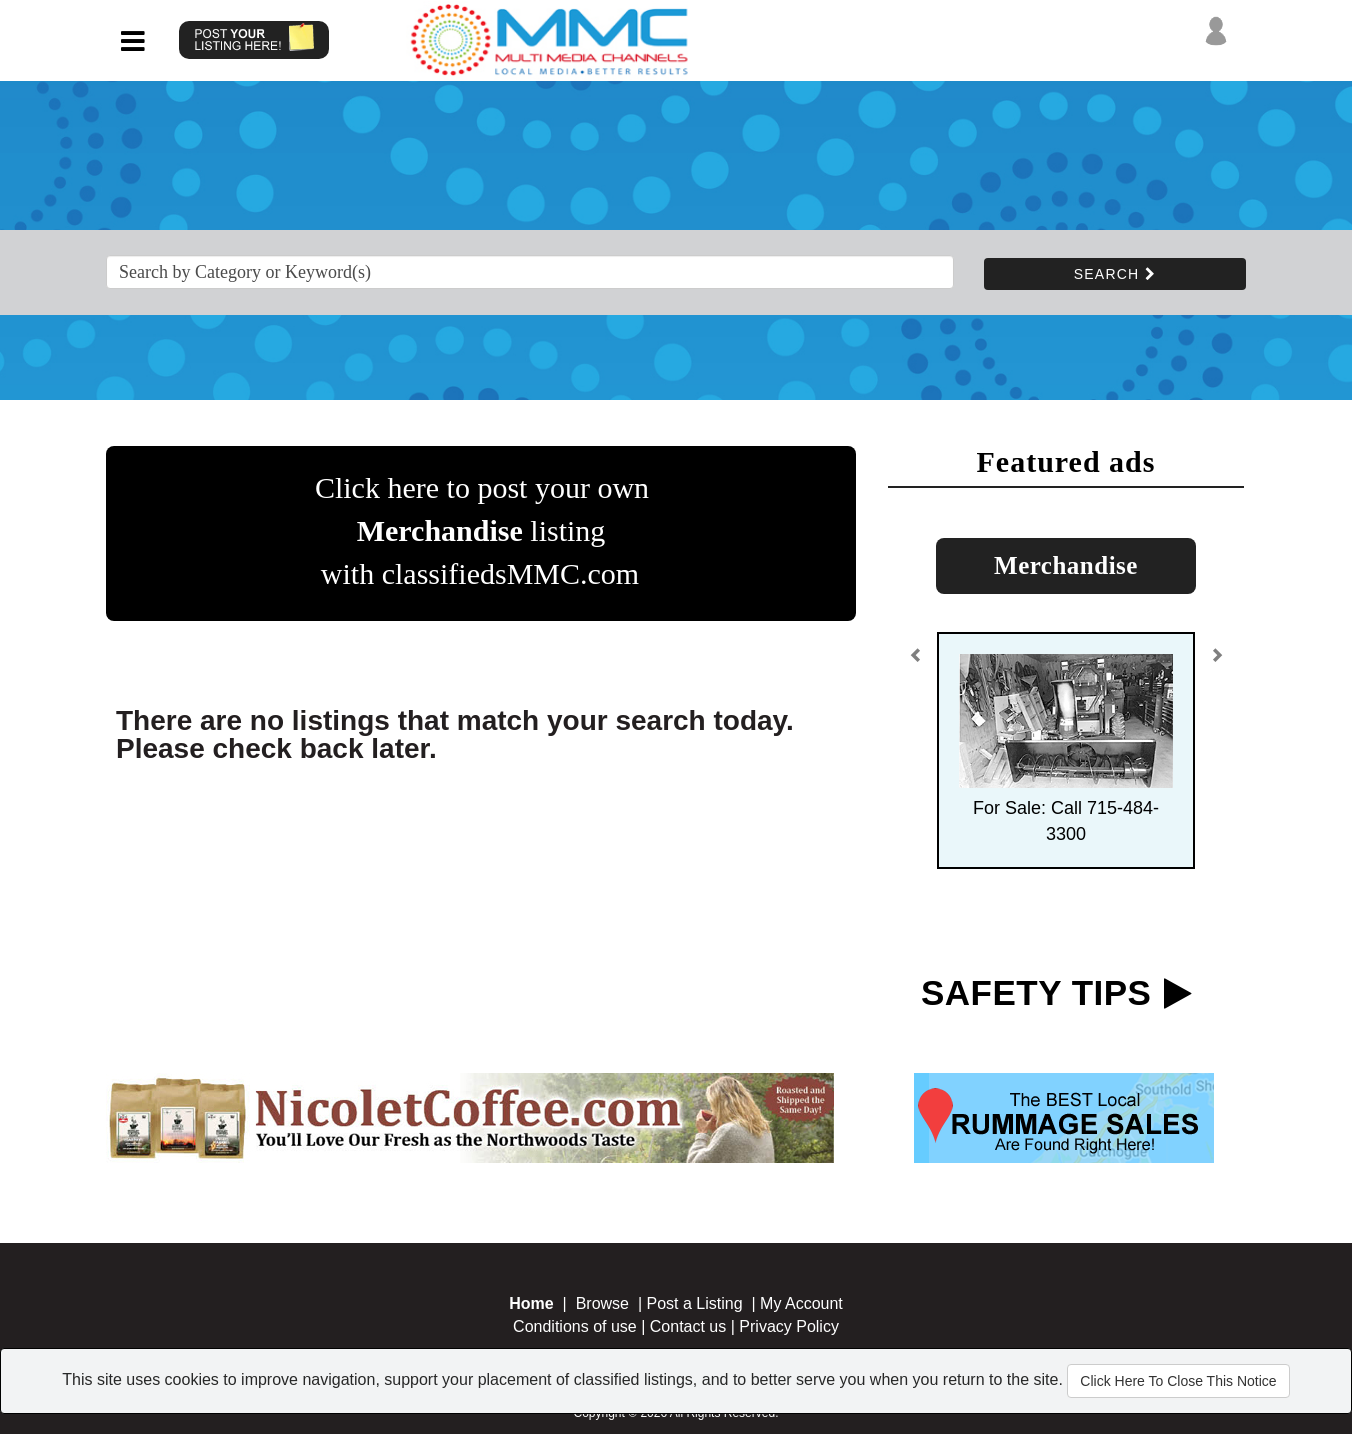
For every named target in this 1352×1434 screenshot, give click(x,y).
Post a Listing (695, 1303)
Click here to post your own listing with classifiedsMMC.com (482, 530)
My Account (801, 1303)
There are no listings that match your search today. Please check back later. (455, 734)
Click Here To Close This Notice (1178, 1381)
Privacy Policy (789, 1326)
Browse (602, 1303)
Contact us (688, 1326)
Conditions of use (575, 1326)
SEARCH (1115, 274)
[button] (916, 662)
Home (531, 1303)
